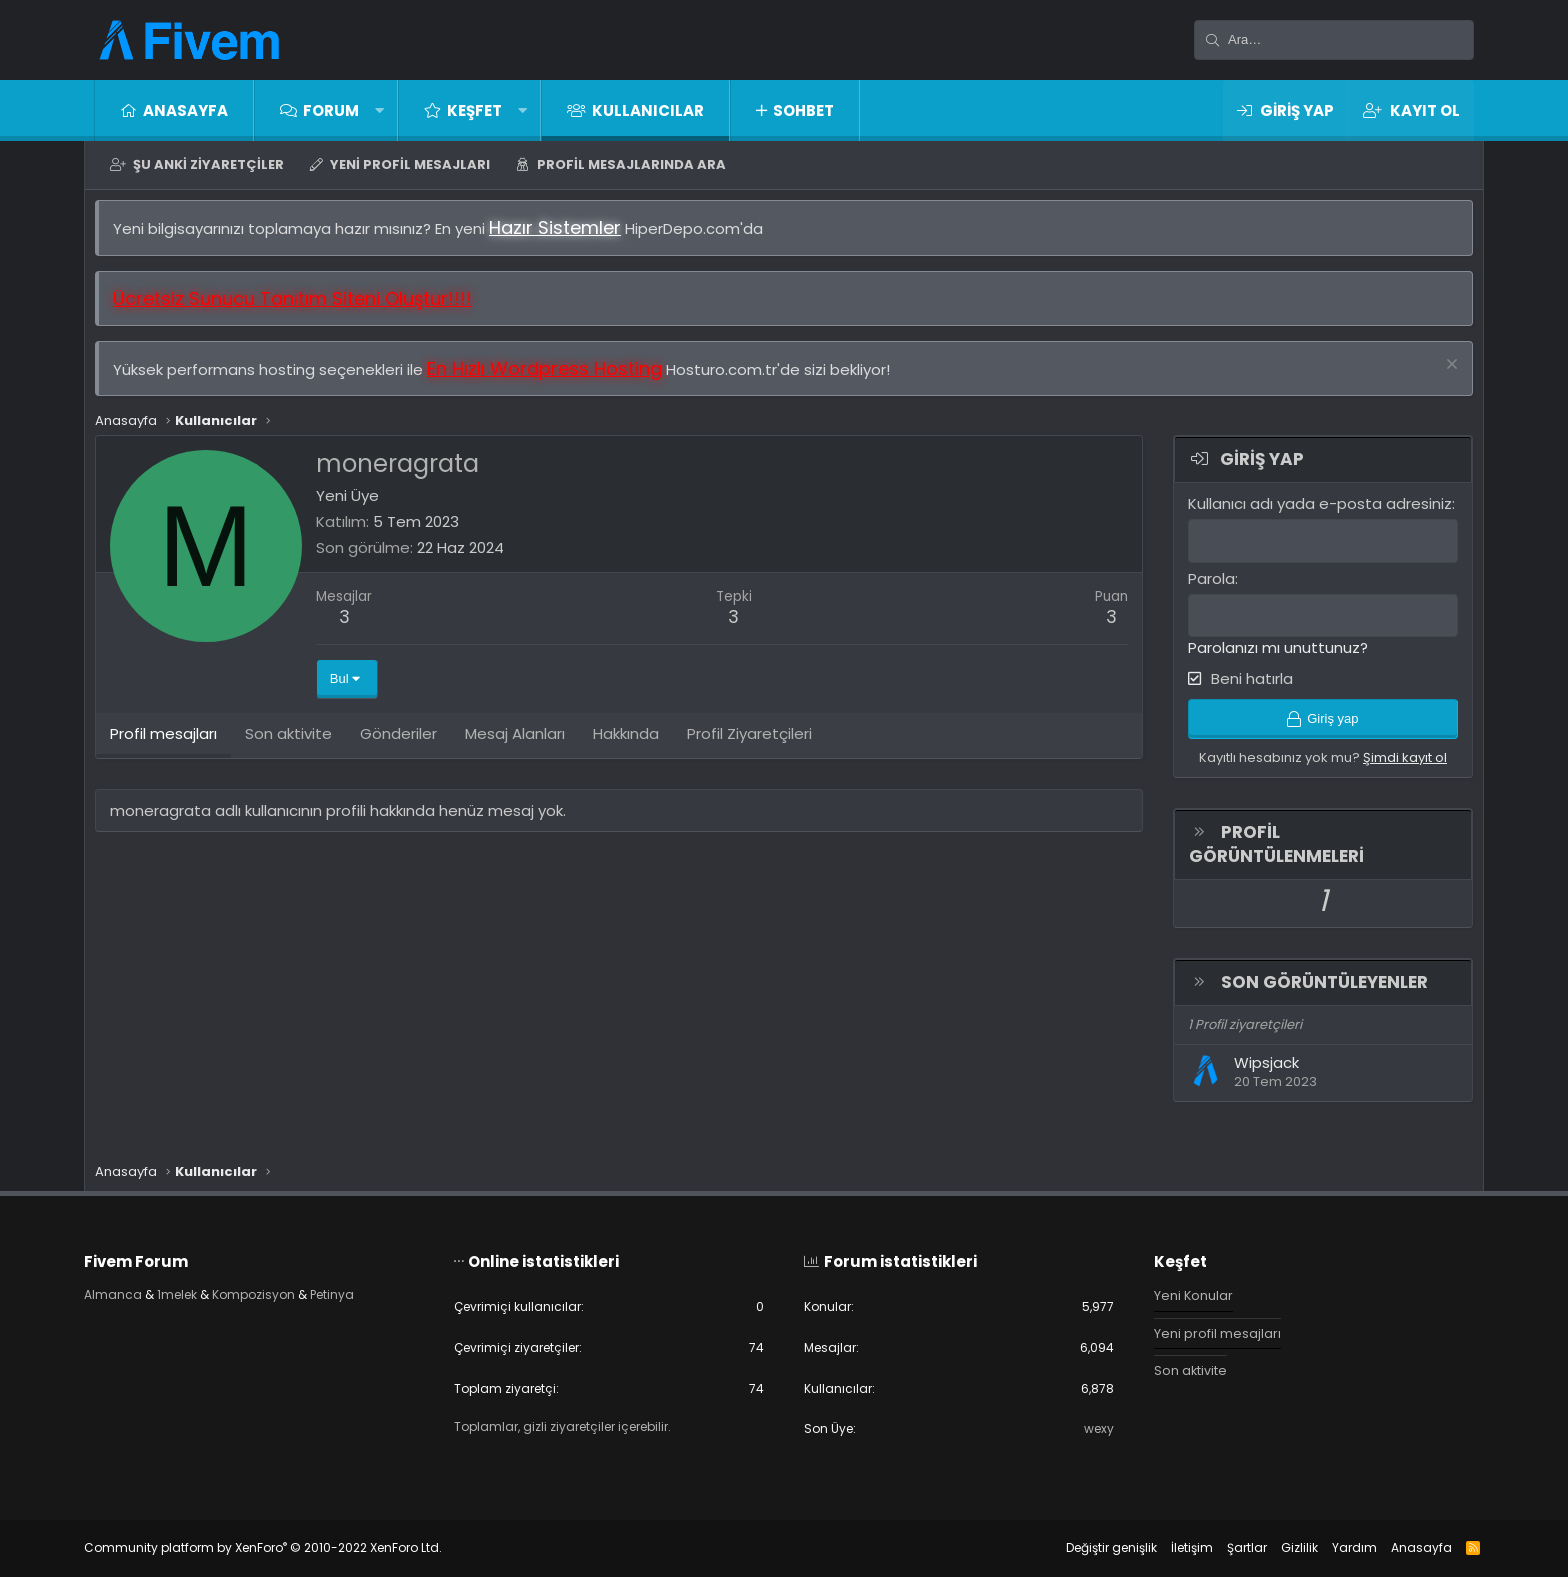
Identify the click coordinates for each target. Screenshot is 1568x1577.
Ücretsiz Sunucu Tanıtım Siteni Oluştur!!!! (302, 308)
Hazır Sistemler (565, 237)
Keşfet (474, 110)
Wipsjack (1256, 1076)
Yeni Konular (1184, 1290)
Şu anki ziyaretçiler (208, 164)
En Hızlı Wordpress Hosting (554, 378)
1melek (201, 1289)
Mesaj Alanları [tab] (525, 747)
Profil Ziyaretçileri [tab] (759, 747)
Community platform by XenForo (283, 1547)
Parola (1201, 587)
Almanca (133, 1289)
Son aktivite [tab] (298, 747)
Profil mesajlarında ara (631, 164)
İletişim (1172, 1547)
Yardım (1334, 1547)
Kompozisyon (284, 1289)
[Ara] (1334, 40)
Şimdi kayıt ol (1395, 770)
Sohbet (803, 110)
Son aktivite (1181, 1366)
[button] (379, 110)
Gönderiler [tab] (408, 747)
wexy (1087, 1428)
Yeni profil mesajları (410, 164)
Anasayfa (185, 110)
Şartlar (1227, 1547)
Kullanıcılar (648, 110)
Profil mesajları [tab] (173, 747)
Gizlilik (1279, 1547)
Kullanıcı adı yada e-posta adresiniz (1310, 513)
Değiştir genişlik (1091, 1547)
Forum (331, 110)
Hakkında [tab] (636, 747)
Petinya (369, 1289)
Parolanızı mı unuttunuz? (1268, 656)
